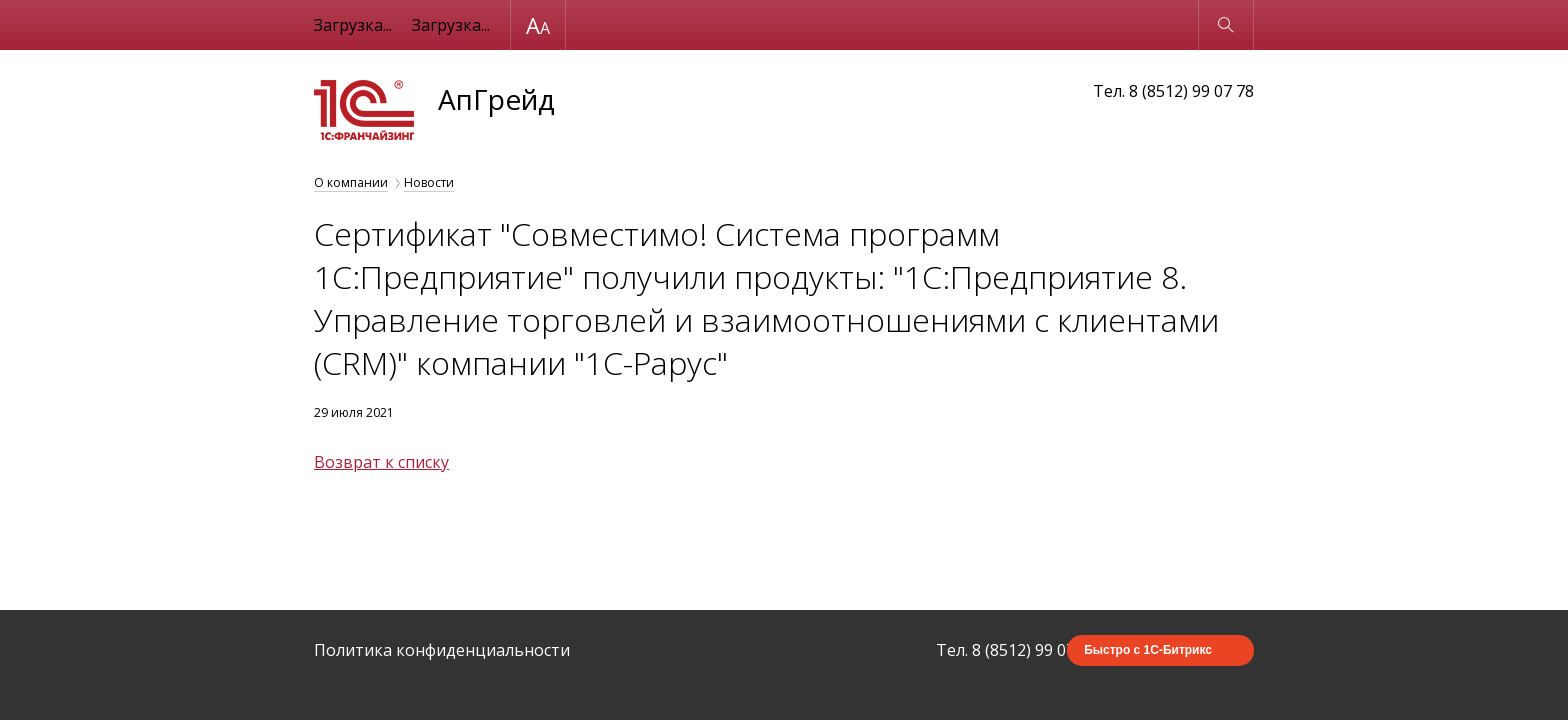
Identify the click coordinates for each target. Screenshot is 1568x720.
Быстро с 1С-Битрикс (1148, 650)
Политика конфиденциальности (442, 650)
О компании (351, 182)
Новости (429, 182)
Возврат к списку (381, 462)
